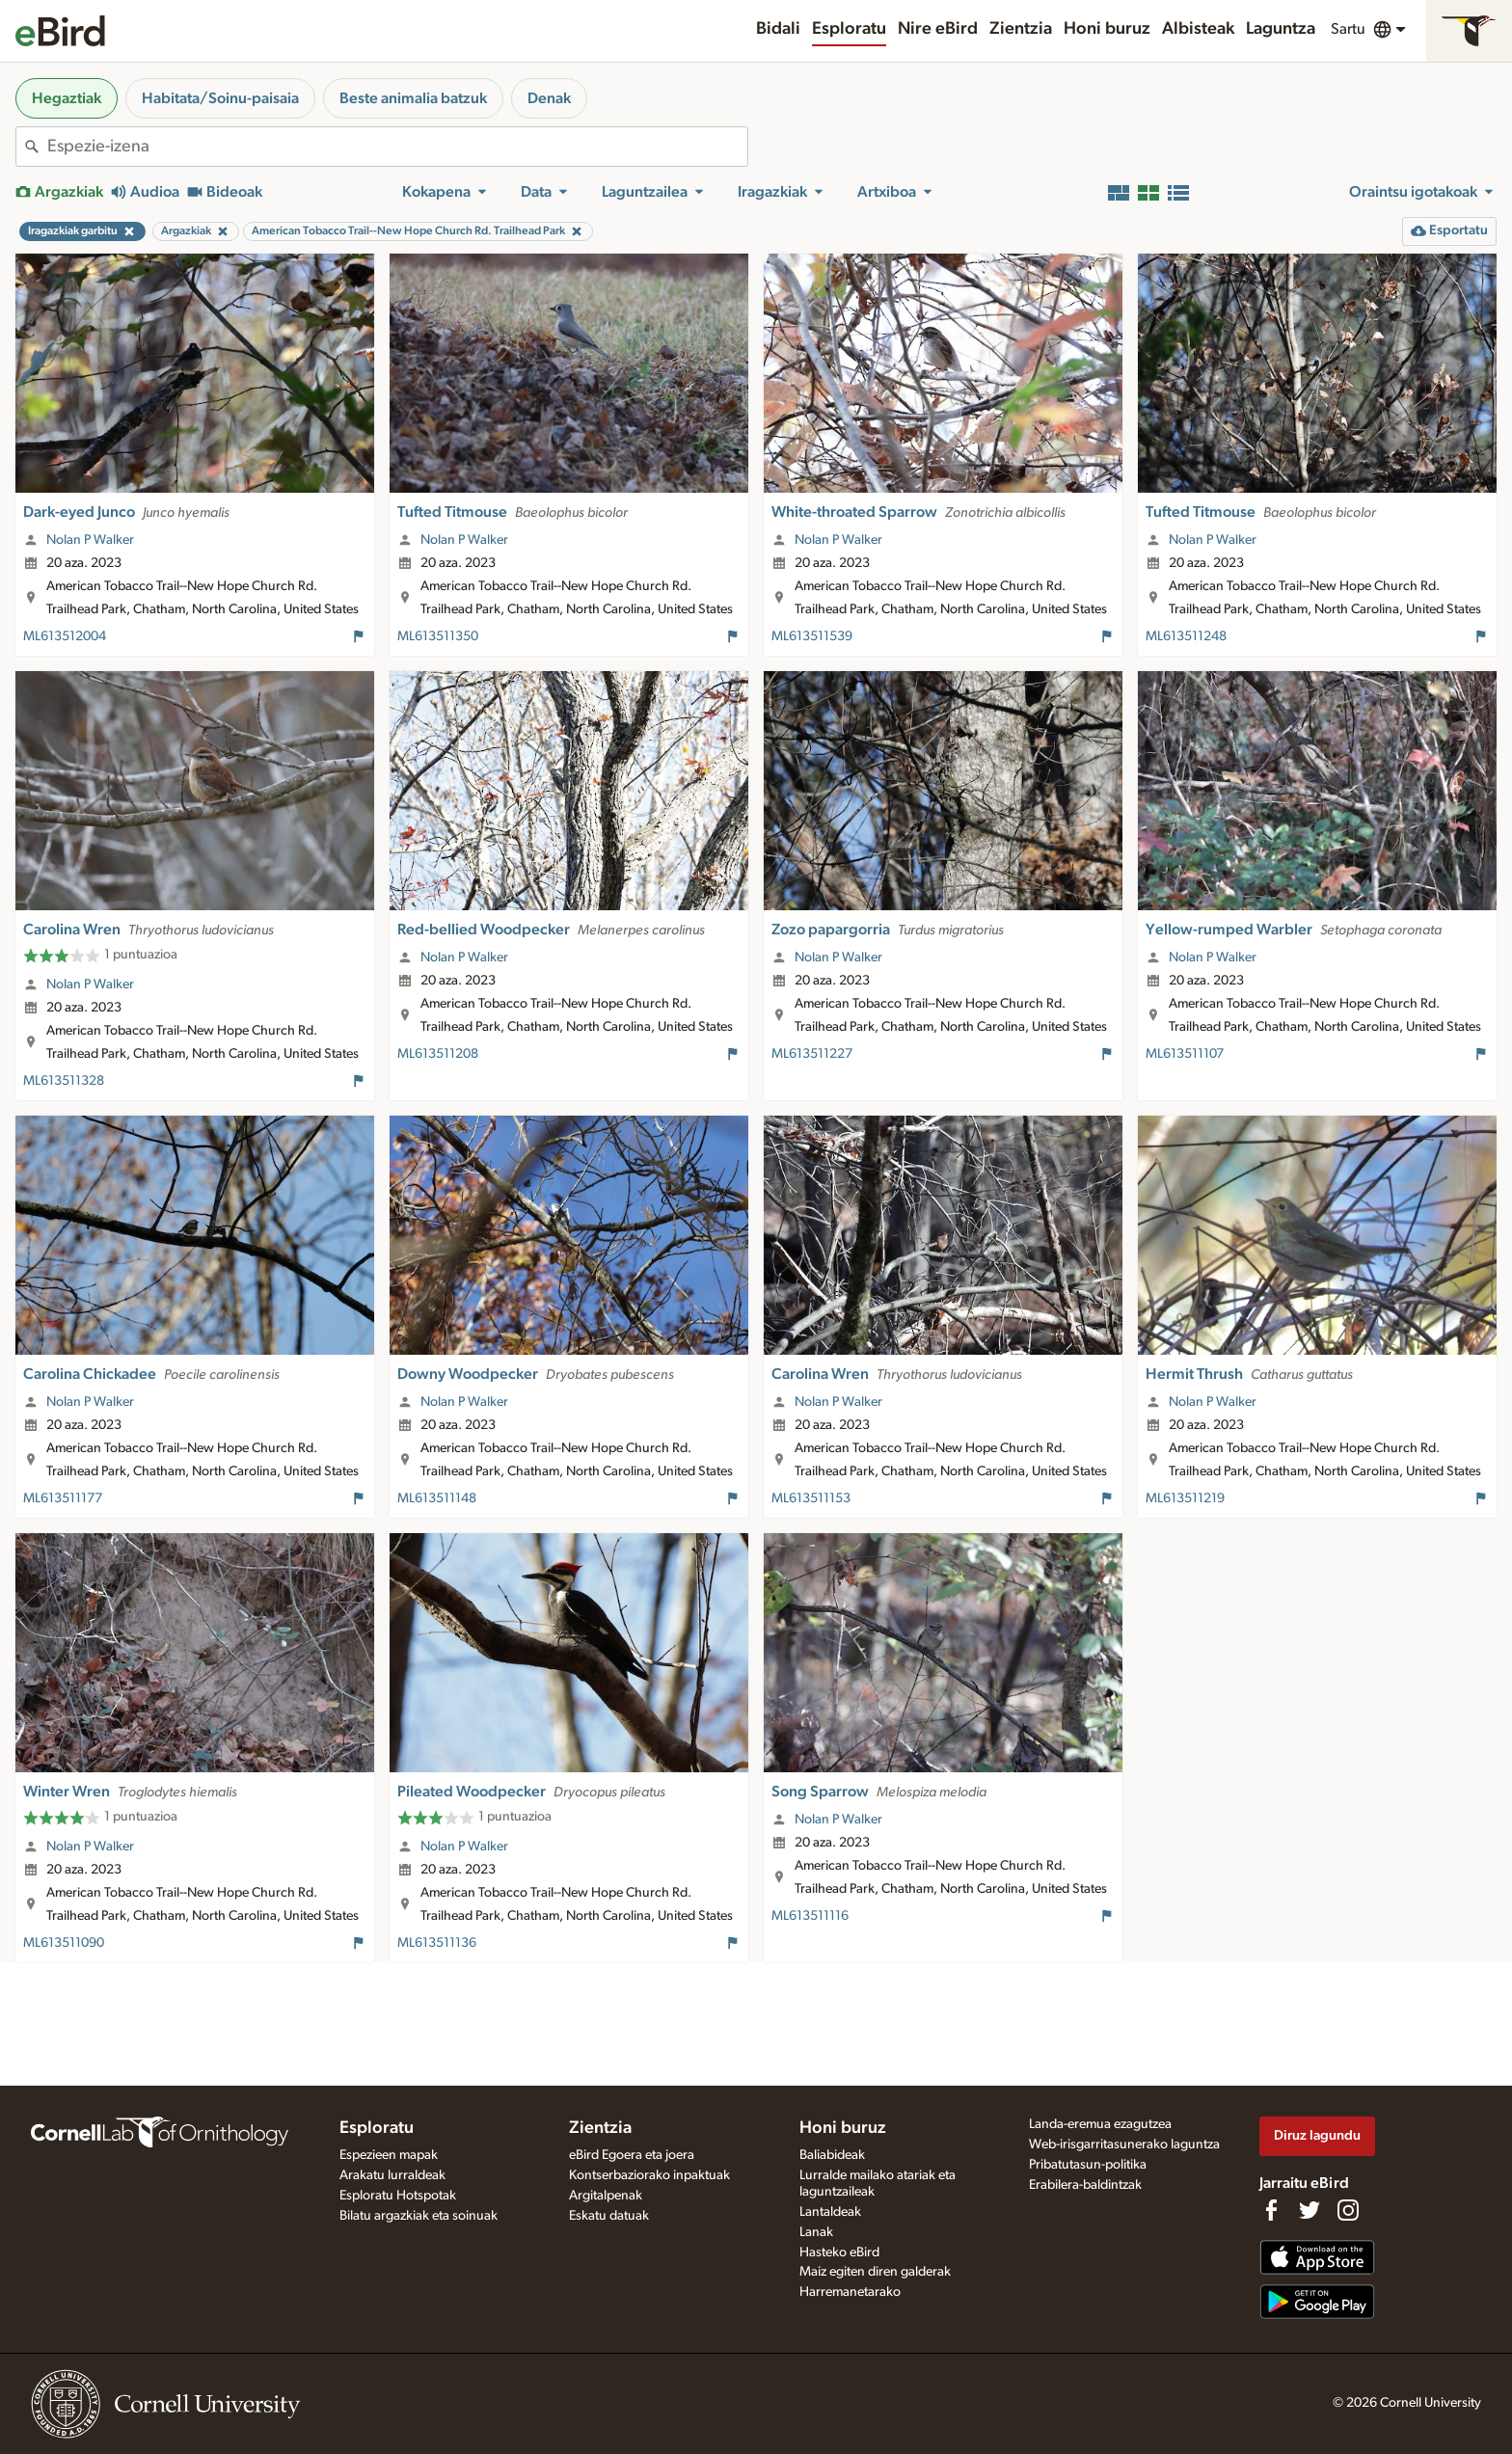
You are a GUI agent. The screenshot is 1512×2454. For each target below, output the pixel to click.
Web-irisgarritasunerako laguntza (1124, 2144)
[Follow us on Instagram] (1348, 2210)
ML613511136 (436, 1943)
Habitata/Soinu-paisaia (220, 98)
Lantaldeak (830, 2212)
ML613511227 (811, 1054)
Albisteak (1198, 29)
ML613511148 (436, 1498)
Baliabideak (832, 2155)
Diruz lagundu (1317, 2135)
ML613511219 (1185, 1498)
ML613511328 (63, 1081)
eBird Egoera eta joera (631, 2155)
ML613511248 (1186, 636)
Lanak (816, 2232)
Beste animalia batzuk (413, 98)
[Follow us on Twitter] (1309, 2210)
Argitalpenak (605, 2195)
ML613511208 (437, 1054)
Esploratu (849, 29)
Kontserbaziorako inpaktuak (649, 2175)
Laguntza (1280, 29)
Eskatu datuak (609, 2216)
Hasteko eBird (839, 2252)
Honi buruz (1107, 29)
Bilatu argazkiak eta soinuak (418, 2216)
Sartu (1348, 29)
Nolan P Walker (90, 540)
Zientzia (1020, 29)
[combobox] (397, 146)
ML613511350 (437, 636)
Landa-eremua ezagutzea (1100, 2124)
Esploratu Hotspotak (397, 2195)
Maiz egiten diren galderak (875, 2272)
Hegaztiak (66, 98)
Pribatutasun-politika (1088, 2164)
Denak (549, 98)
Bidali (778, 29)
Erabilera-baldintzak (1085, 2185)
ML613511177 (62, 1498)
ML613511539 (811, 636)
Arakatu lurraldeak (392, 2175)
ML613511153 (810, 1498)
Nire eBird (938, 29)
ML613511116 (810, 1916)
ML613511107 (1185, 1054)
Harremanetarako (850, 2292)
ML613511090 (63, 1943)
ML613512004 (64, 636)
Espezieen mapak (388, 2155)
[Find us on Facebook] (1270, 2210)
